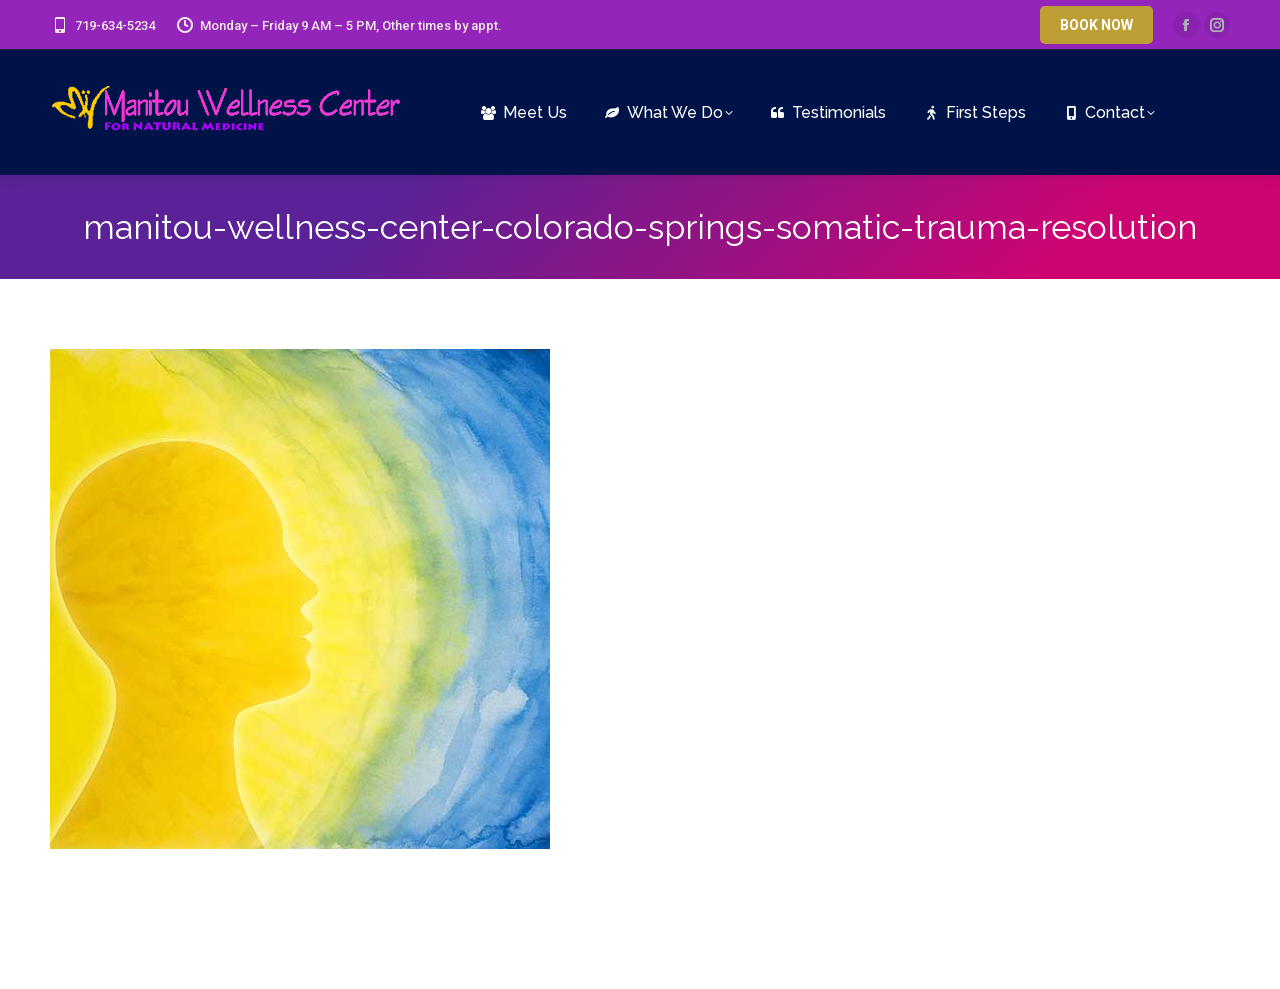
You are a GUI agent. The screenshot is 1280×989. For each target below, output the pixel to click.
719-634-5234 (102, 25)
